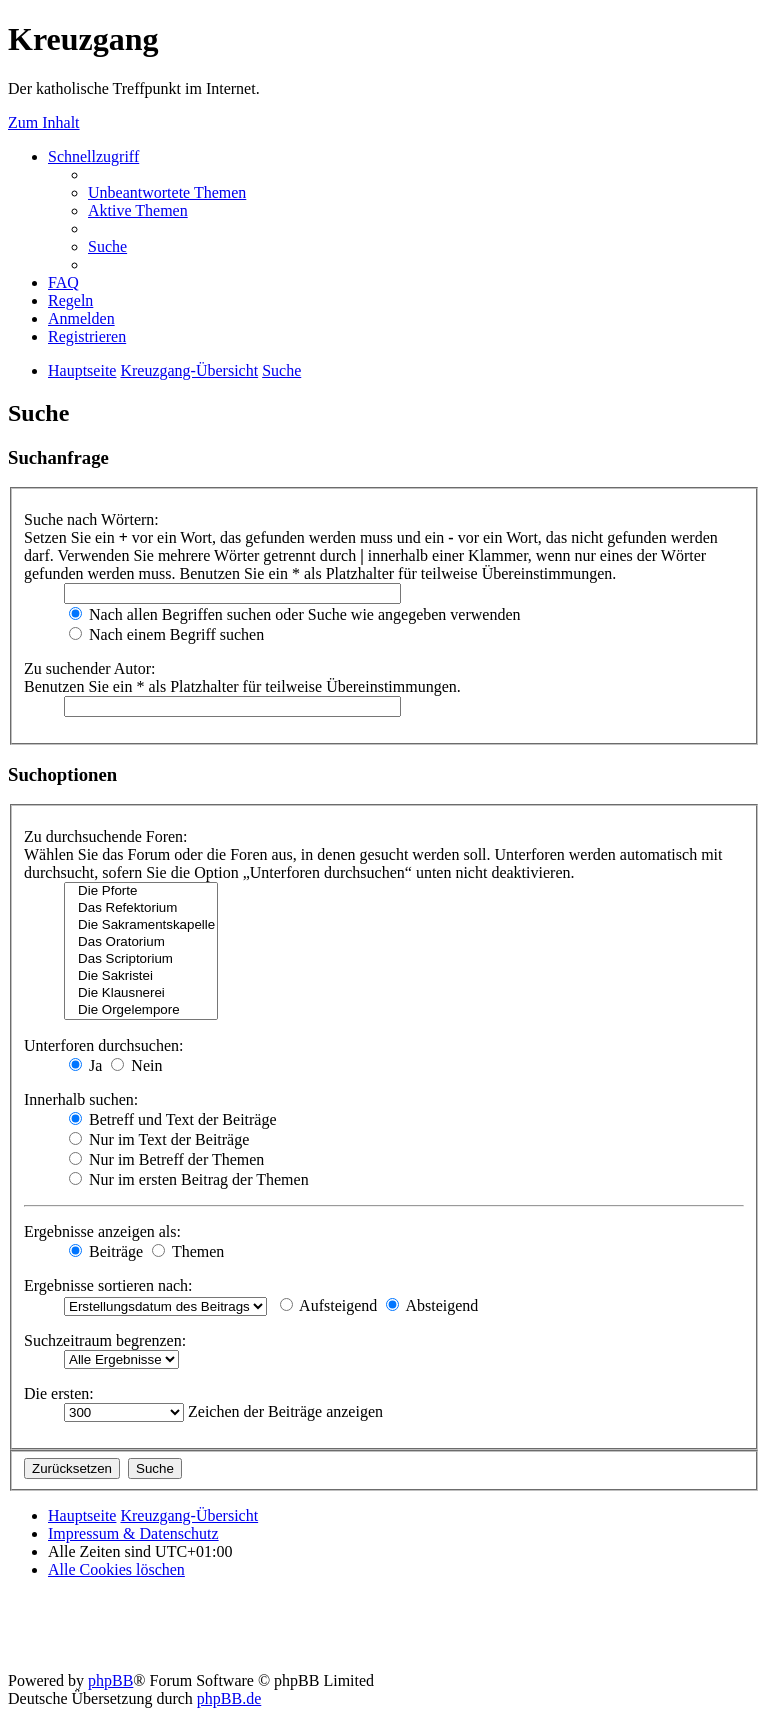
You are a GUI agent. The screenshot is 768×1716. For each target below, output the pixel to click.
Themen (188, 1251)
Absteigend (432, 1305)
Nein (136, 1065)
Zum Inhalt (44, 122)
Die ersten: (59, 1393)
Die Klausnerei (141, 993)
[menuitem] (167, 192)
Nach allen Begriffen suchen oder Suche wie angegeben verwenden (295, 614)
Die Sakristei (141, 976)
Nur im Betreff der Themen (166, 1159)
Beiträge (106, 1251)
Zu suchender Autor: (90, 668)
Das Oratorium (141, 942)
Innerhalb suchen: (81, 1099)
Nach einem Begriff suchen (166, 634)
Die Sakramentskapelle (141, 925)
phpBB (110, 1680)
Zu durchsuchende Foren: (106, 836)
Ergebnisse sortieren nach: (108, 1285)
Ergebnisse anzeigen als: (102, 1231)
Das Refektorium (141, 908)
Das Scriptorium (141, 959)
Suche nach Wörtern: (91, 519)
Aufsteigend (328, 1305)
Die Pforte (141, 891)
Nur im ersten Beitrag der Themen (189, 1179)
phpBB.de (229, 1698)
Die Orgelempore (141, 1010)
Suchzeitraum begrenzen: (105, 1340)
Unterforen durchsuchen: (104, 1045)
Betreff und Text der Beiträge (173, 1119)
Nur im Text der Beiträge (159, 1139)
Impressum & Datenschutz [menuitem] (133, 1533)
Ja (85, 1065)
